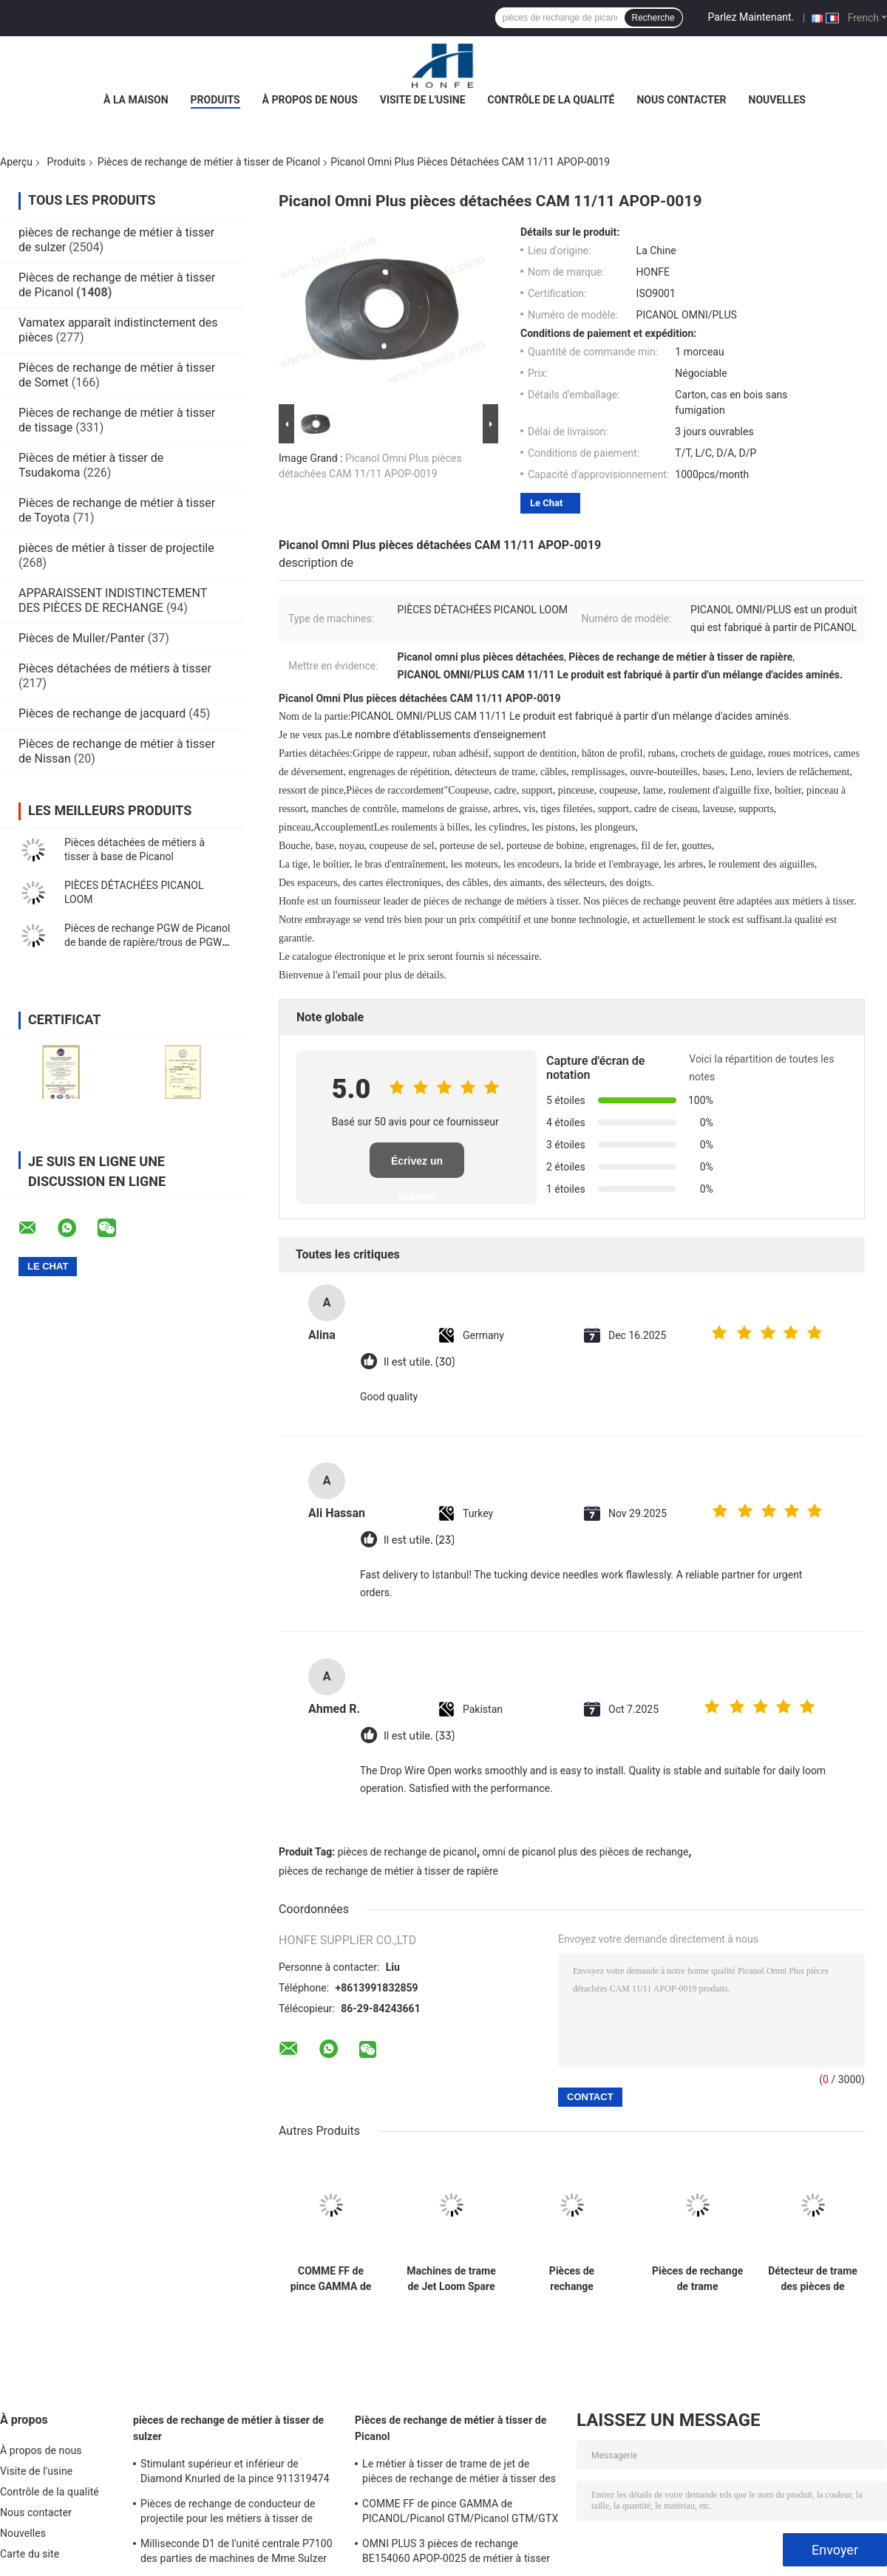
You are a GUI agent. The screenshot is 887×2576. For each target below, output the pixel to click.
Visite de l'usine (423, 100)
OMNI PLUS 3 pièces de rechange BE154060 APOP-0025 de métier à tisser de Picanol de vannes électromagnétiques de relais (459, 2553)
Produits (215, 100)
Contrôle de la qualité (551, 100)
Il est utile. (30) (419, 1362)
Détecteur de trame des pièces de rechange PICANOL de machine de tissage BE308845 (812, 2279)
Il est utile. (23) (419, 1540)
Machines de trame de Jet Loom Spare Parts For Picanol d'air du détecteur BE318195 (451, 2279)
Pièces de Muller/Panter (81, 638)
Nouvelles (777, 100)
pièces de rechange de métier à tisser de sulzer (228, 2428)
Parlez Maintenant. (751, 17)
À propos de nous (310, 100)
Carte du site (29, 2554)
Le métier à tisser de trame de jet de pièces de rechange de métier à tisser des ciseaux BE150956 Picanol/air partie (459, 2473)
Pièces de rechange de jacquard (102, 713)
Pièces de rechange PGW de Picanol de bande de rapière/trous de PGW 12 (147, 942)
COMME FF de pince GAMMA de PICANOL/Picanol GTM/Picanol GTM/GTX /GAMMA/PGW (331, 2279)
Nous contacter (681, 100)
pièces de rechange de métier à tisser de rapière (388, 1871)
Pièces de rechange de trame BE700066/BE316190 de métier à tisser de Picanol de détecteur (697, 2279)
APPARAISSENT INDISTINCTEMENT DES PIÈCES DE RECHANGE (112, 600)
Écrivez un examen (417, 1166)
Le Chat (546, 502)
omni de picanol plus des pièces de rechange (586, 1852)
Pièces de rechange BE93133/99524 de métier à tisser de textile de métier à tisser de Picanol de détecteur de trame (572, 2279)
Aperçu (16, 162)
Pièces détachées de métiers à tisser (114, 668)
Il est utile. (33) (419, 1736)
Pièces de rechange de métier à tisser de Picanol (209, 162)
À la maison (136, 100)
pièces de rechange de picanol (407, 1852)
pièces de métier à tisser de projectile (116, 548)
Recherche (653, 18)
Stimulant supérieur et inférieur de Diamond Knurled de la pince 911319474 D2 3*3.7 (235, 2473)
